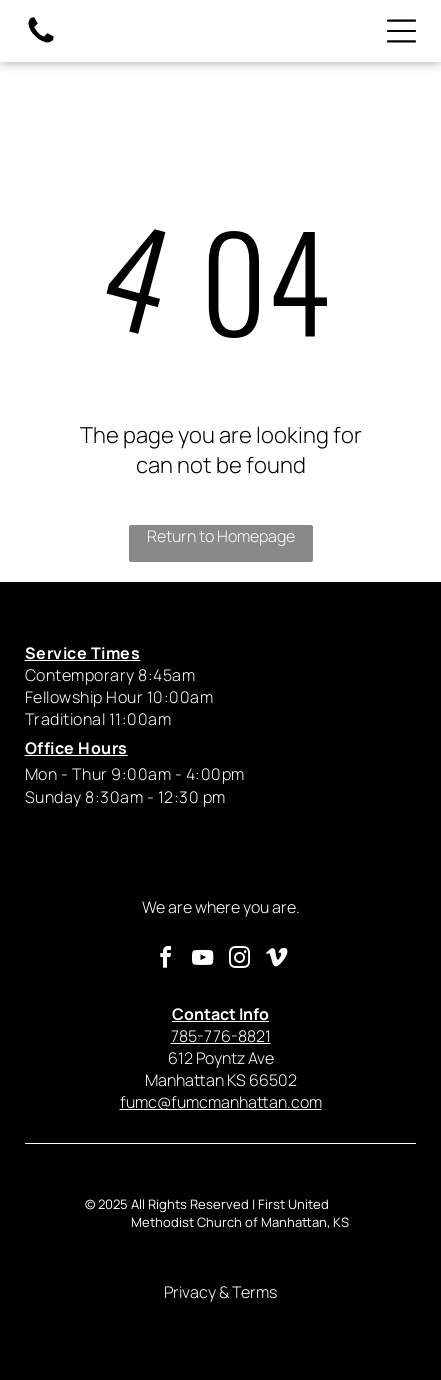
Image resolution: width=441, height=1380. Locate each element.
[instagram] (239, 960)
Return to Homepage (221, 536)
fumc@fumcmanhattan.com (221, 1102)
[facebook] (165, 960)
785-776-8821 (221, 1025)
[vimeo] (276, 960)
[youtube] (202, 960)
